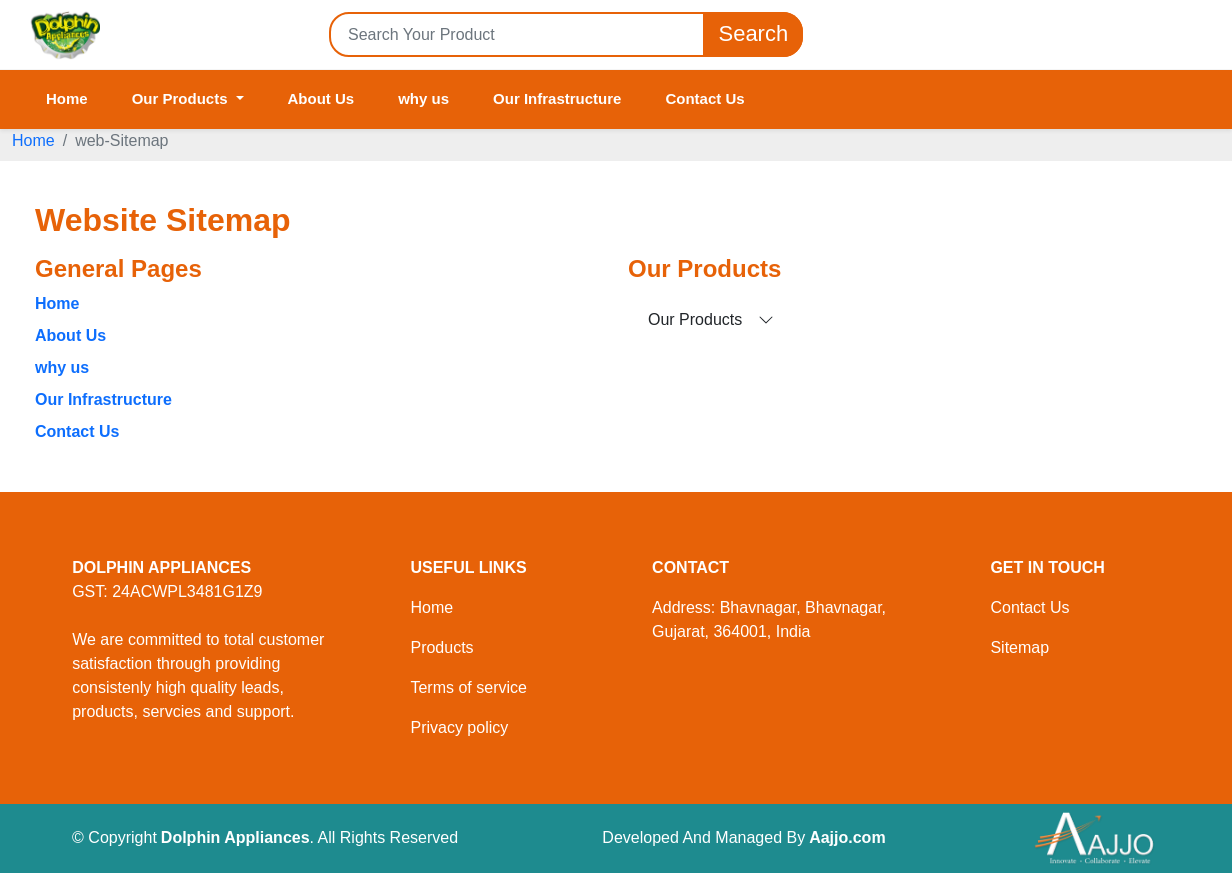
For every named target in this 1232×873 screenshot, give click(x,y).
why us (423, 98)
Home (67, 98)
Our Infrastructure (557, 98)
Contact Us (704, 98)
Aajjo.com (847, 837)
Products (441, 647)
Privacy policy (459, 727)
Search (753, 34)
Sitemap (1019, 647)
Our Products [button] (182, 98)
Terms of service (468, 687)
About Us (321, 98)
